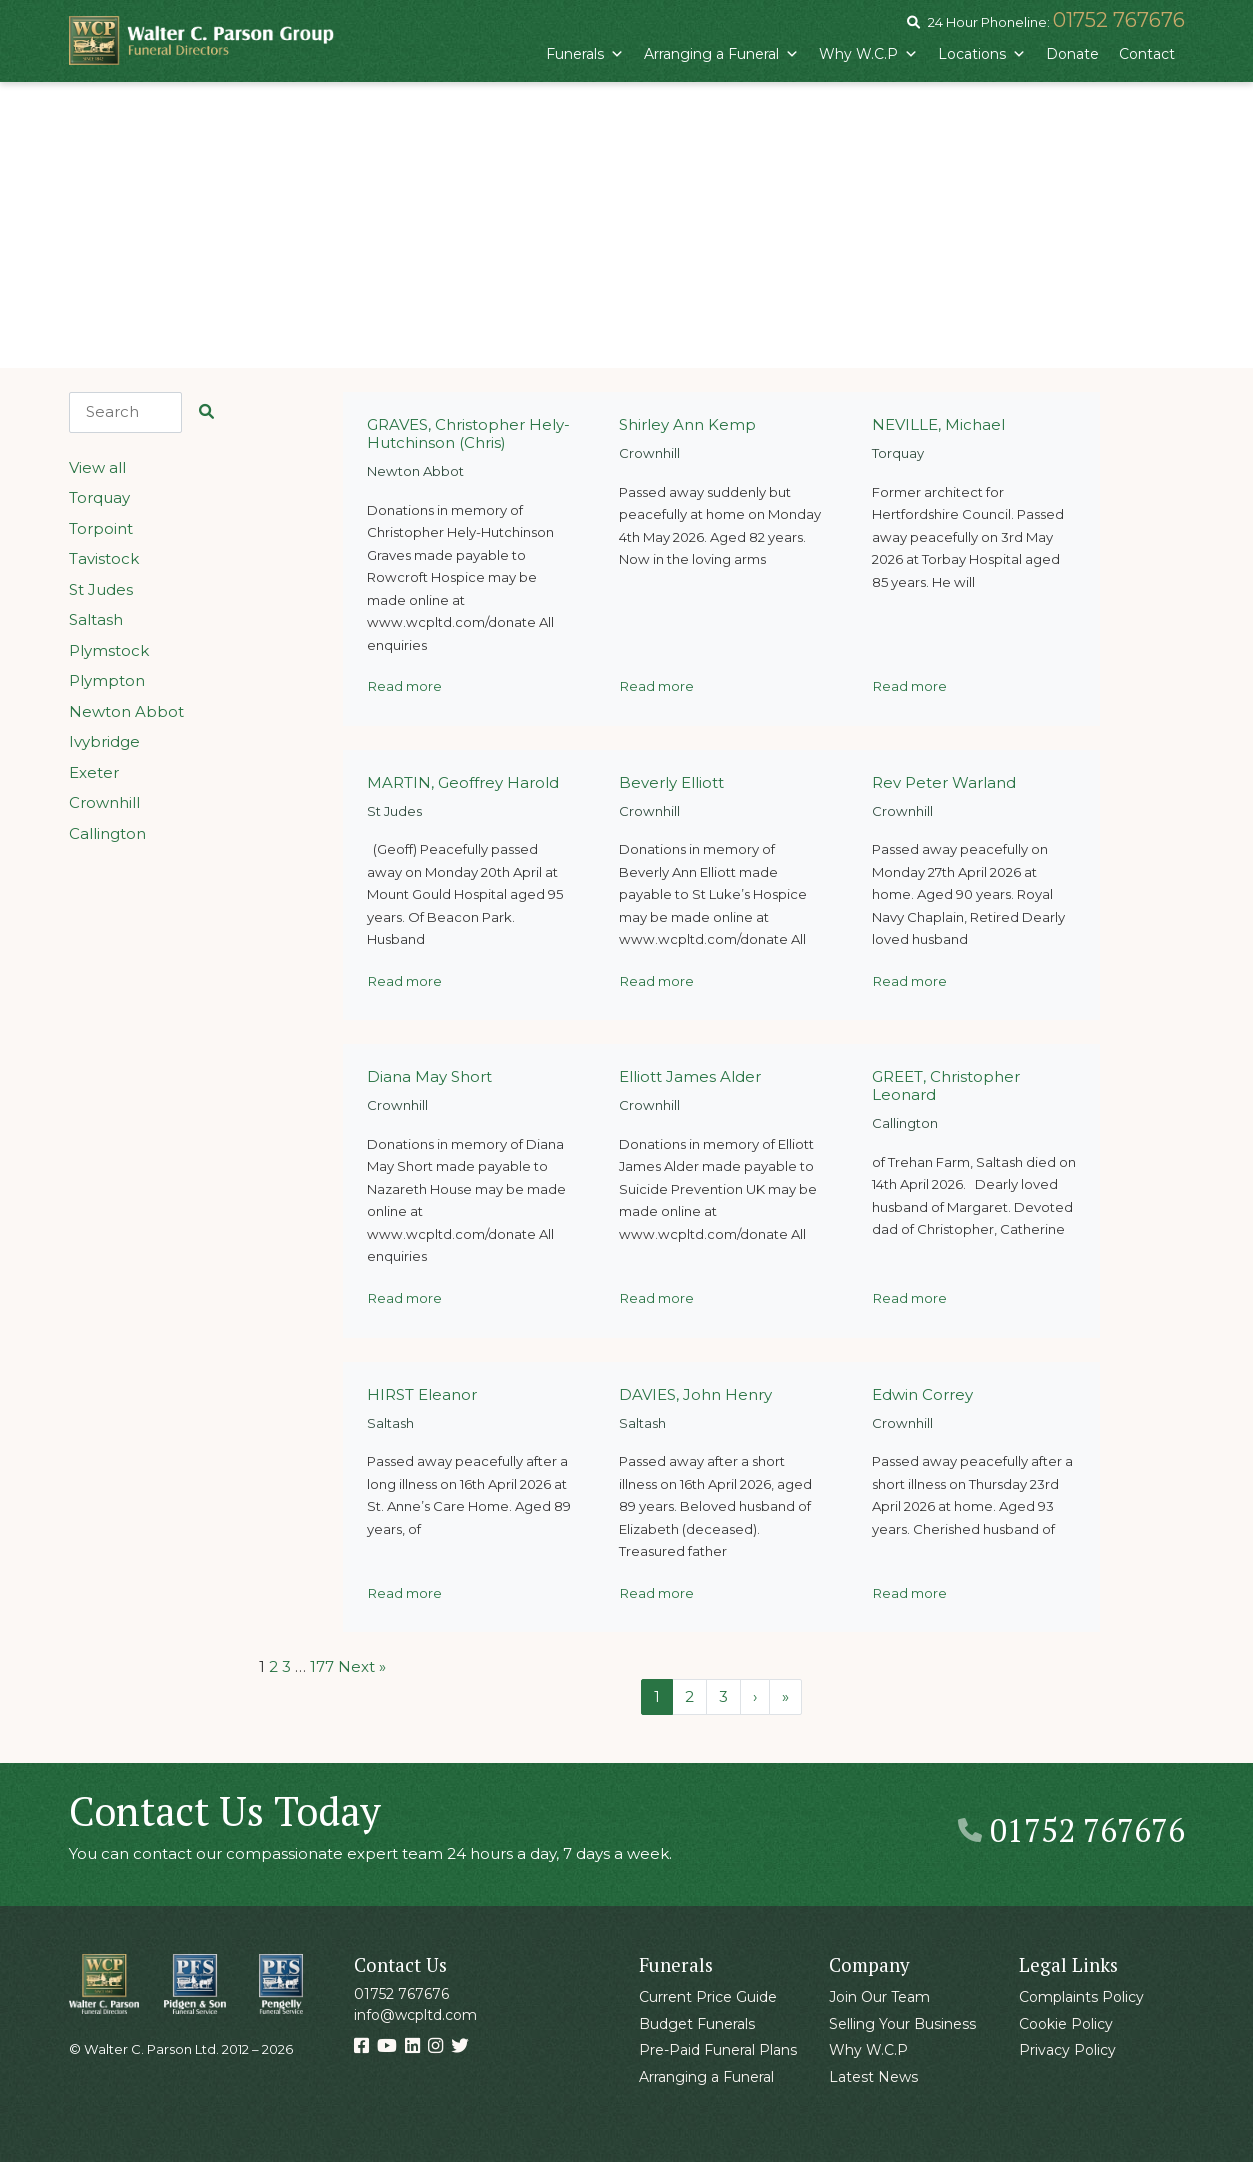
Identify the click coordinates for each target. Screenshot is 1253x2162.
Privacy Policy (1067, 2050)
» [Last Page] (785, 1696)
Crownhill (104, 802)
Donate (1072, 54)
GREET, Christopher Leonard (946, 1085)
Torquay (99, 497)
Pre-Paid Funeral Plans (718, 2050)
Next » (362, 1666)
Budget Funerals (697, 2024)
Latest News (873, 2077)
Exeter (94, 772)
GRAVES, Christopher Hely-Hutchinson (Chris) (468, 433)
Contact (1147, 54)
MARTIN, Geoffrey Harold (463, 782)
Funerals (585, 54)
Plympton (107, 680)
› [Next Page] (755, 1696)
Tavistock (104, 558)
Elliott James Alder (690, 1076)
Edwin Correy (922, 1394)
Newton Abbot (126, 711)
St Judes (101, 589)
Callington (107, 833)
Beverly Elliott (671, 782)
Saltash (96, 619)
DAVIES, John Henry (695, 1394)
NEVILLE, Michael (938, 424)
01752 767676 (1119, 20)
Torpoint (101, 528)
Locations (982, 54)
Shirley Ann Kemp (687, 424)
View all (97, 467)
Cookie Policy (1066, 2024)
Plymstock (109, 650)
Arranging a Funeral (721, 54)
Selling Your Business (902, 2024)
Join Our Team (879, 1997)
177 (322, 1666)
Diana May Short (429, 1076)
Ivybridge (104, 741)
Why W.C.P (868, 54)
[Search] (125, 412)
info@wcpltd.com (415, 2015)
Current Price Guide (708, 1997)
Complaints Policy (1081, 1997)
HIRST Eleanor (422, 1394)
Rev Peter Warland (944, 782)
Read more (405, 686)
